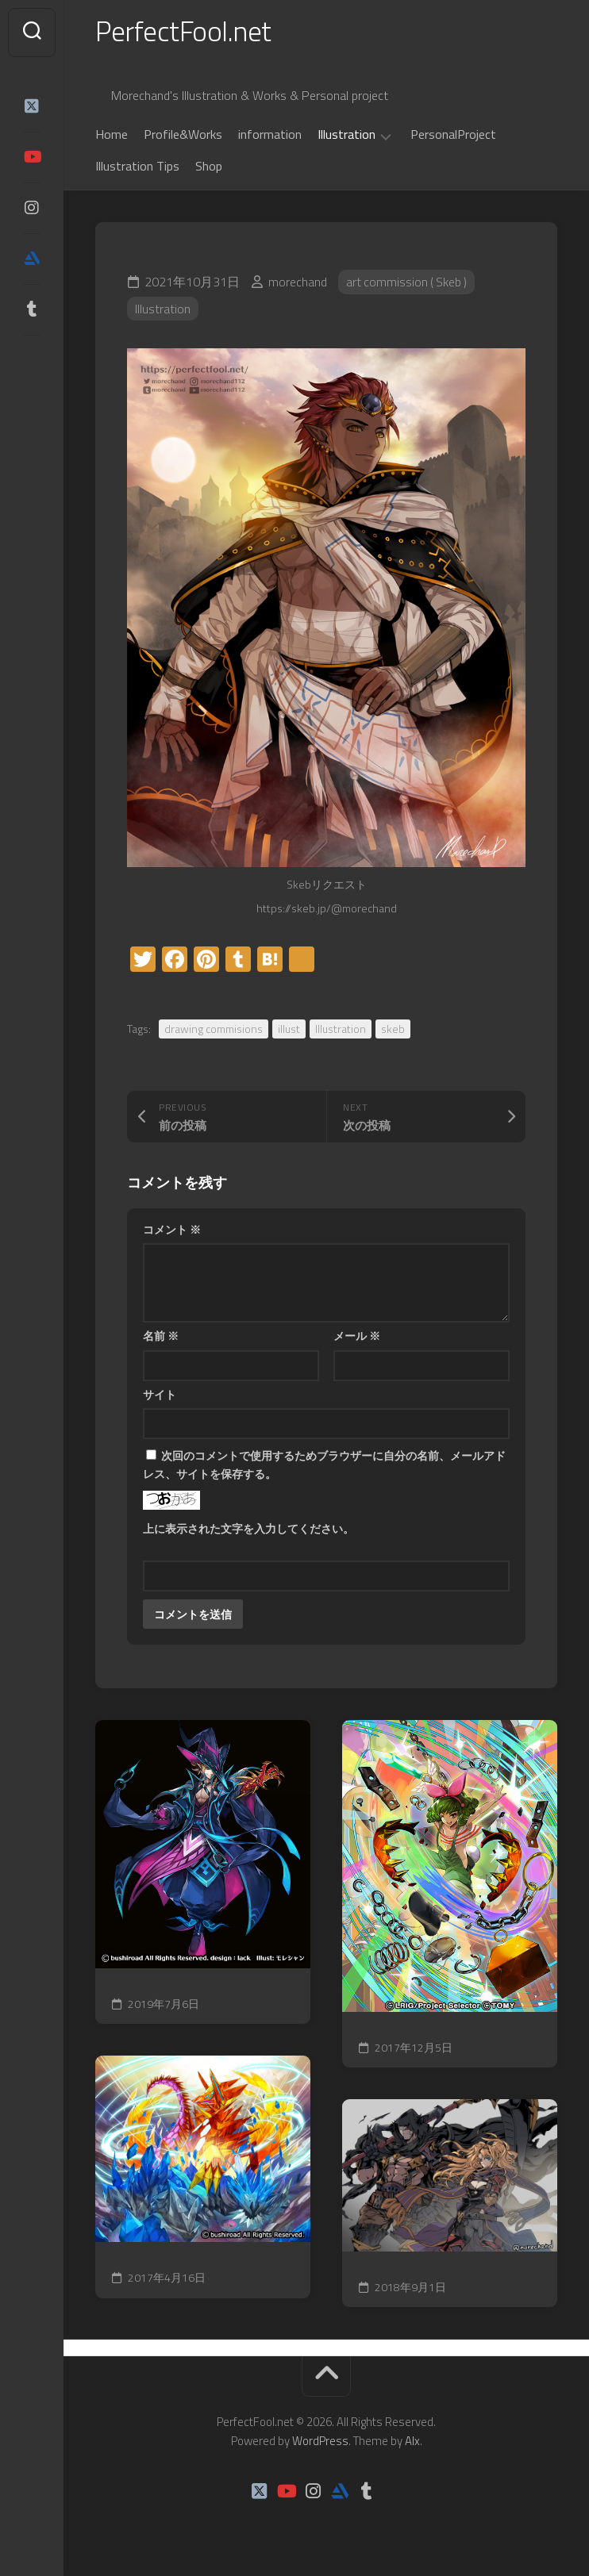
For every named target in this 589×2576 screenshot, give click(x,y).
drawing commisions (213, 1030)
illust (289, 1030)
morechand (297, 284)
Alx (412, 2442)
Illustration (346, 137)
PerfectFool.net (185, 32)
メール (356, 1338)
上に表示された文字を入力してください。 (248, 1530)
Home (111, 136)
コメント (172, 1231)
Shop (208, 168)
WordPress (320, 2442)
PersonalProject (453, 136)
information (270, 136)
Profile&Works (183, 136)
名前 (161, 1338)
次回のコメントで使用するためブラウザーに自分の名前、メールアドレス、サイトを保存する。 (324, 1466)
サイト (159, 1396)
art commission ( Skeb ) (408, 284)
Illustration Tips (137, 168)
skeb (393, 1030)
